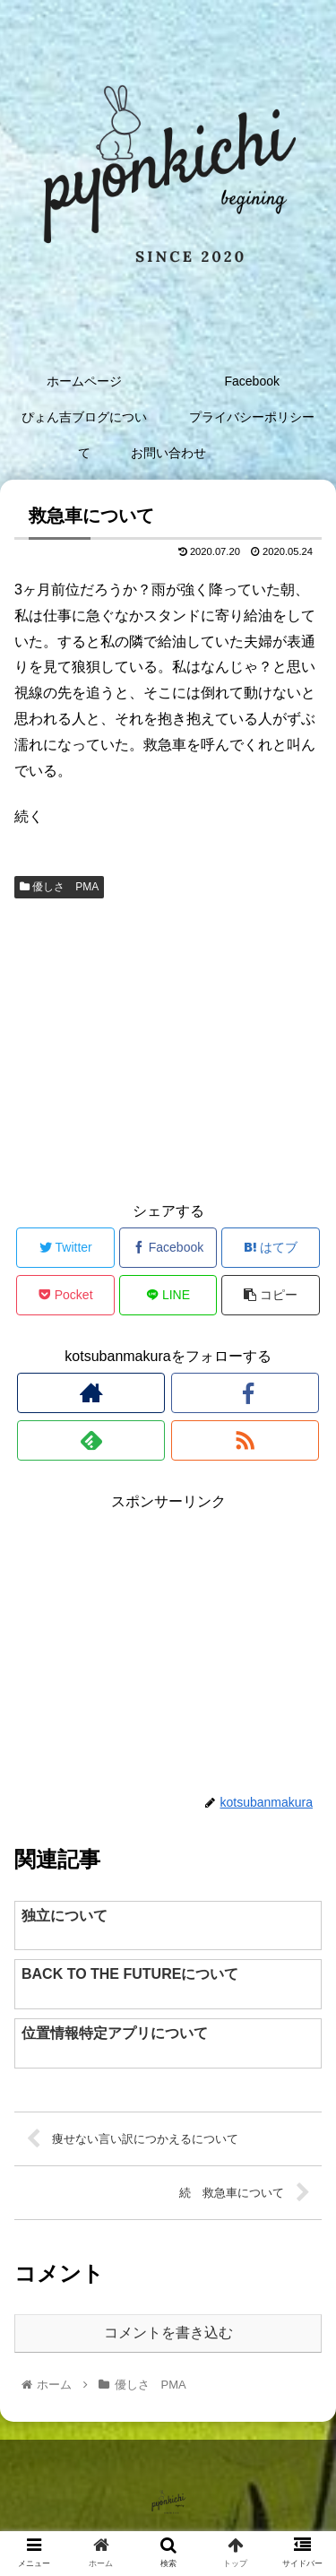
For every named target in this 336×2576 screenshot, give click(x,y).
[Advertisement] (168, 1047)
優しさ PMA (59, 886)
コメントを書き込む (168, 2332)
